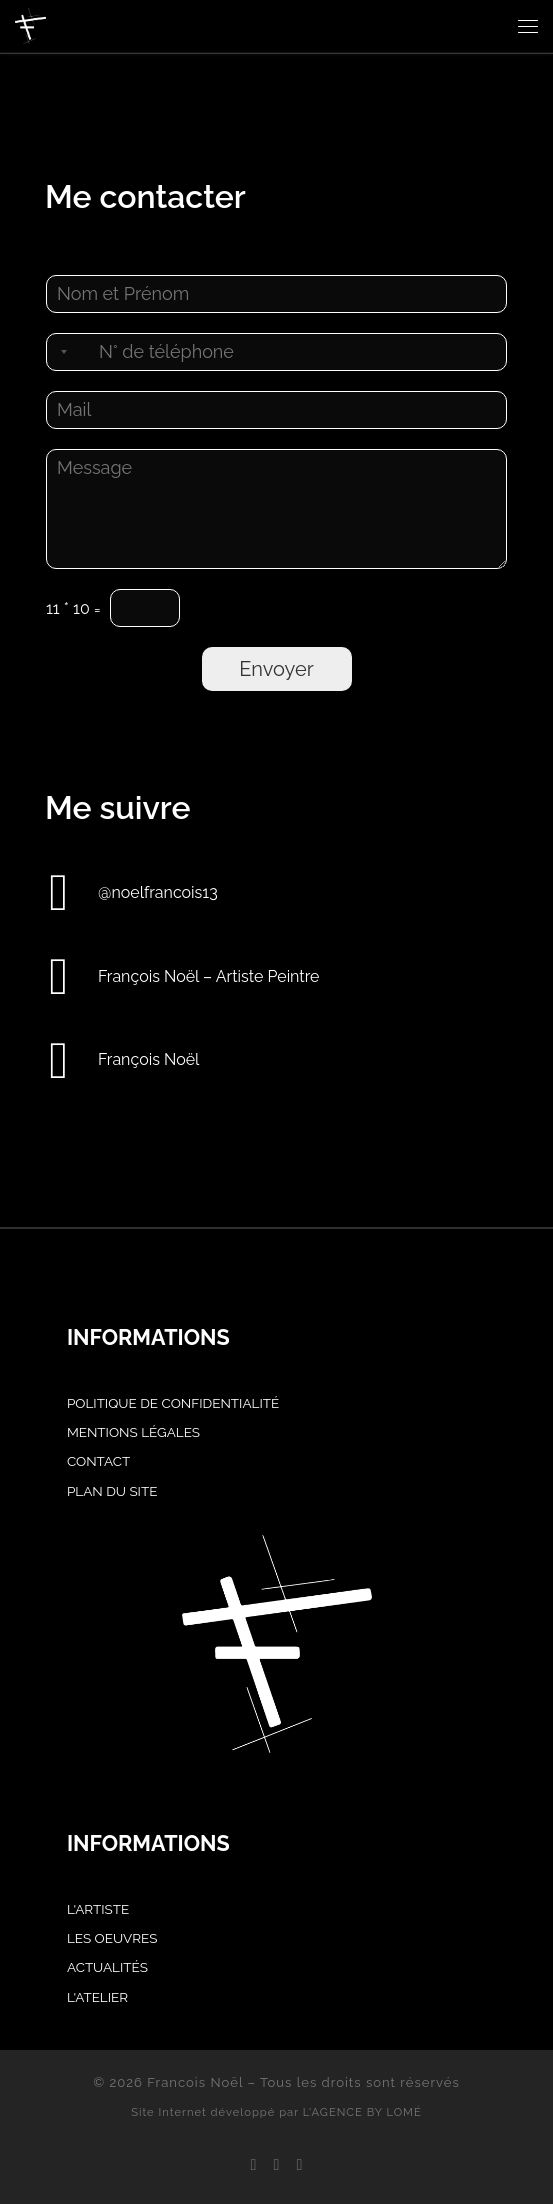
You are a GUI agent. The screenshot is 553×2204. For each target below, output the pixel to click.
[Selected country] (60, 352)
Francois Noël (195, 2082)
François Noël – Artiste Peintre (208, 976)
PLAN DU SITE (112, 1491)
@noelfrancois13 (158, 892)
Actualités (107, 1967)
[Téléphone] (276, 352)
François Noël (148, 1059)
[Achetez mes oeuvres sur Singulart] (300, 2164)
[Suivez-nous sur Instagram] (277, 2164)
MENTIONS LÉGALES (133, 1432)
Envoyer (276, 669)
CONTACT (98, 1461)
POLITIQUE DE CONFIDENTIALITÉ (173, 1403)
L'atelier (97, 1997)
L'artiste (98, 1909)
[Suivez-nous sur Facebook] (253, 2164)
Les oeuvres (112, 1938)
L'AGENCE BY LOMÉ (362, 2112)
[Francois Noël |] (30, 24)
